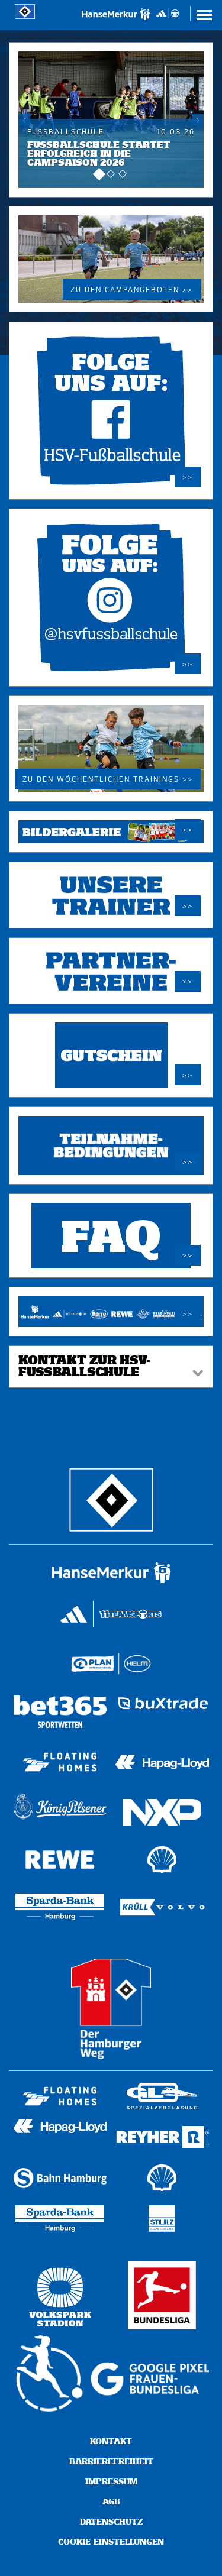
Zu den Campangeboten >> (131, 290)
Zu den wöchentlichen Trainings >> (107, 780)
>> (187, 477)
